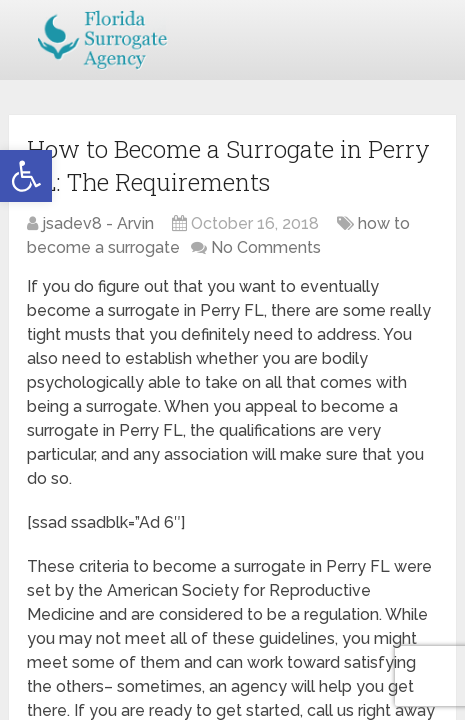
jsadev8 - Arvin (98, 223)
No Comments (266, 247)
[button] (26, 176)
